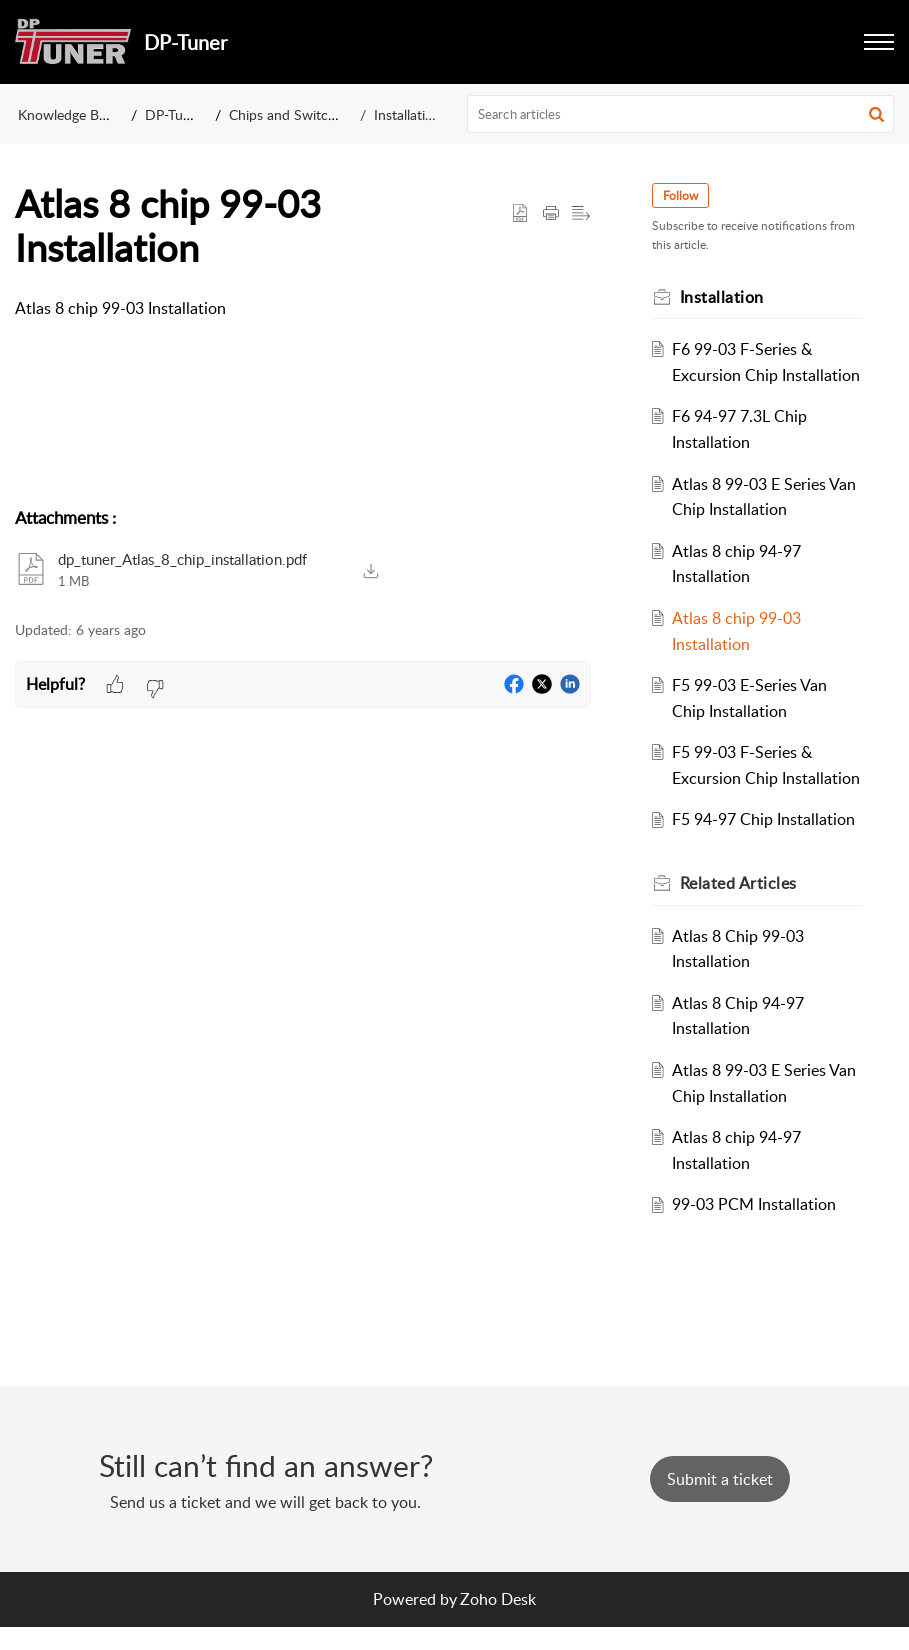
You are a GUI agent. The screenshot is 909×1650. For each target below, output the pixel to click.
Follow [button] (683, 195)
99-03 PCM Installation (758, 1256)
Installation (407, 114)
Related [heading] (741, 934)
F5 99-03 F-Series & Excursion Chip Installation (746, 803)
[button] (879, 42)
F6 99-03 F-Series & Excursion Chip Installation (746, 374)
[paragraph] (303, 309)
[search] (680, 114)
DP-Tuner (174, 114)
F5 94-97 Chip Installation (767, 871)
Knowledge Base (68, 114)
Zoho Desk (498, 1622)
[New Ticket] (720, 1501)
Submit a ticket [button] (720, 1501)
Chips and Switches (289, 114)
